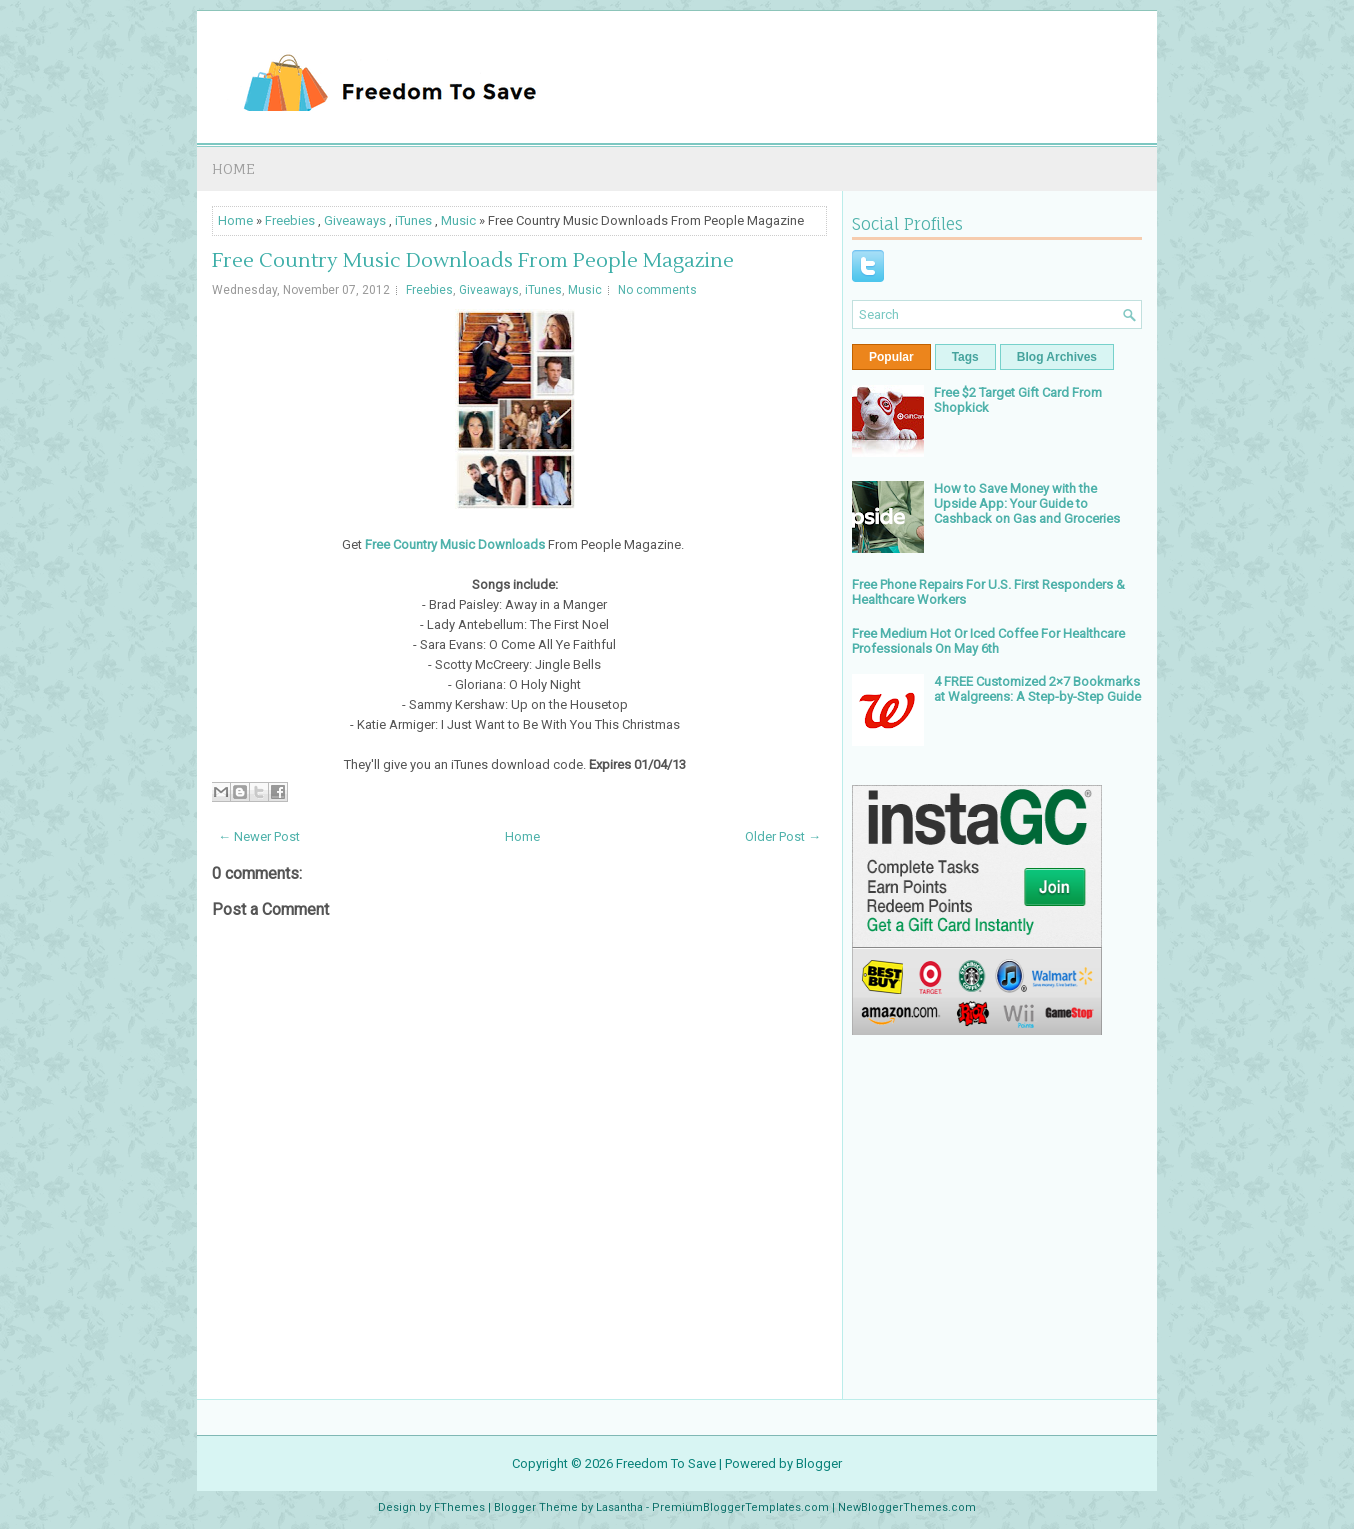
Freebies (290, 220)
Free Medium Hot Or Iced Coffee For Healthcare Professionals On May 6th (988, 641)
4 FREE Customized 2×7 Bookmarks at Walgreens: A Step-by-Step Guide (1037, 689)
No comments (657, 290)
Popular (891, 357)
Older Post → (783, 836)
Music (458, 220)
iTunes (413, 220)
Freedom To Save (666, 1463)
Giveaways (355, 220)
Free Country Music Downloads (455, 544)
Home (233, 168)
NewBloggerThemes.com (907, 1507)
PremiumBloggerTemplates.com (740, 1507)
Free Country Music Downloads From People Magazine (473, 261)
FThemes (459, 1507)
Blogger (819, 1463)
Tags (965, 357)
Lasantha (619, 1507)
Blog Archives (1057, 357)
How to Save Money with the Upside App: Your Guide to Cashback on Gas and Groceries (1027, 503)
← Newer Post (259, 836)
